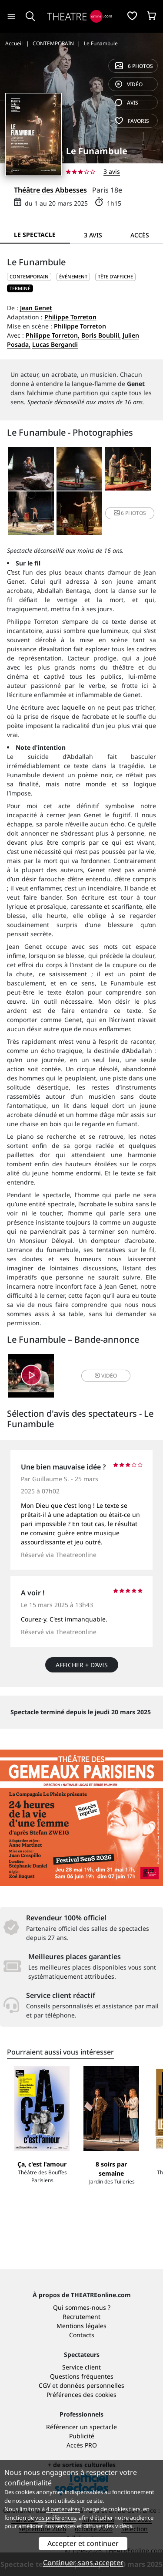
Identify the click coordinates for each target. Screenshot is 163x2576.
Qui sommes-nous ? (81, 2307)
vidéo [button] (106, 1375)
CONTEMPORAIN (29, 276)
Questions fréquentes (81, 2376)
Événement (73, 276)
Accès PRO (82, 2445)
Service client (81, 2367)
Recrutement (81, 2316)
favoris (132, 121)
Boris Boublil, (101, 335)
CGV (44, 2385)
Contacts (81, 2335)
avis (126, 102)
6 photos (134, 66)
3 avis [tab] (93, 235)
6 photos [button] (130, 513)
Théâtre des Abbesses (50, 190)
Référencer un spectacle (81, 2427)
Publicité (81, 2436)
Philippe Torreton (70, 317)
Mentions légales (81, 2326)
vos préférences (55, 2518)
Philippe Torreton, (53, 335)
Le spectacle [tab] (35, 234)
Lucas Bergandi (55, 344)
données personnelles (92, 2385)
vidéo (129, 84)
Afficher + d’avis (82, 1665)
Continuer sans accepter (83, 2562)
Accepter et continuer (83, 2543)
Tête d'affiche (115, 276)
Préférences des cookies (81, 2394)
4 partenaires (63, 2509)
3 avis (111, 171)
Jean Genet (36, 308)
